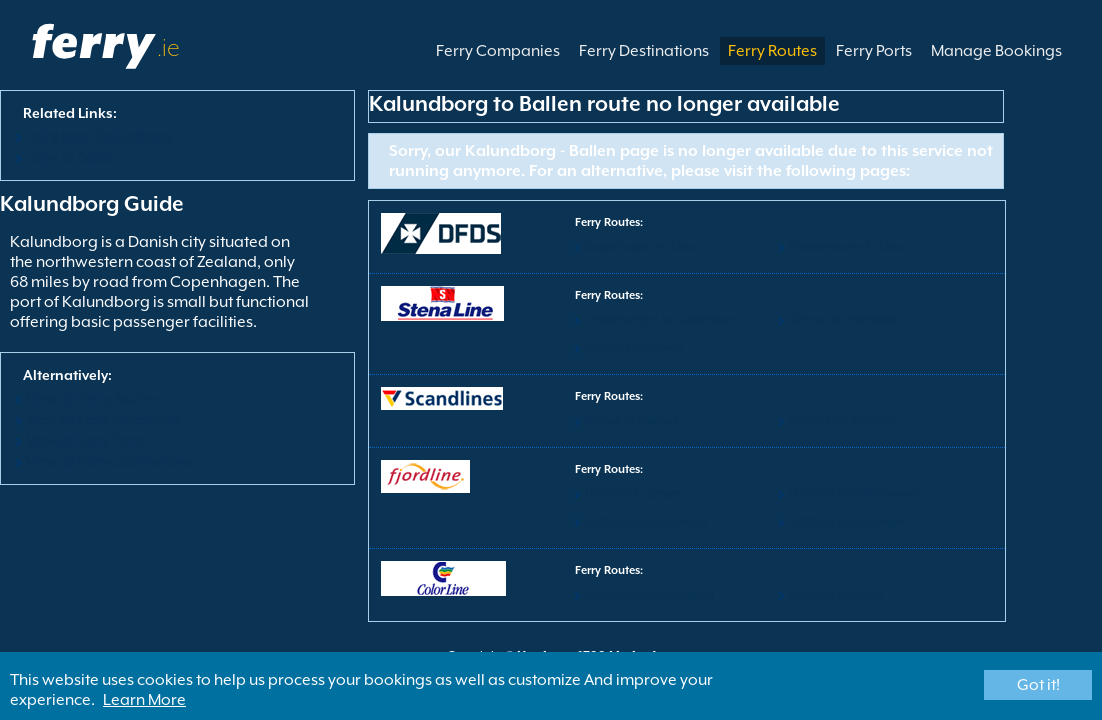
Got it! (1038, 685)
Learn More (144, 700)
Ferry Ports (874, 51)
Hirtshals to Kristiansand (853, 493)
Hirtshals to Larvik (836, 594)
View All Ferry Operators (103, 419)
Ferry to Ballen (71, 157)
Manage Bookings (996, 51)
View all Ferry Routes (91, 398)
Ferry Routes (772, 51)
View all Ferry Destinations (109, 461)
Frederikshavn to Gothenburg (662, 319)
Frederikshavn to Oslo (846, 246)
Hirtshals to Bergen (634, 493)
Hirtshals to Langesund (646, 521)
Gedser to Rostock (632, 420)
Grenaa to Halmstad (842, 319)
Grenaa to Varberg (634, 347)
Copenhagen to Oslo (640, 246)
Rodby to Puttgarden (844, 420)
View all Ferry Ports (85, 440)
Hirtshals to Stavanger (847, 521)
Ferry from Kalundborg (99, 136)
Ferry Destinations (644, 51)
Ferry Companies (498, 51)
